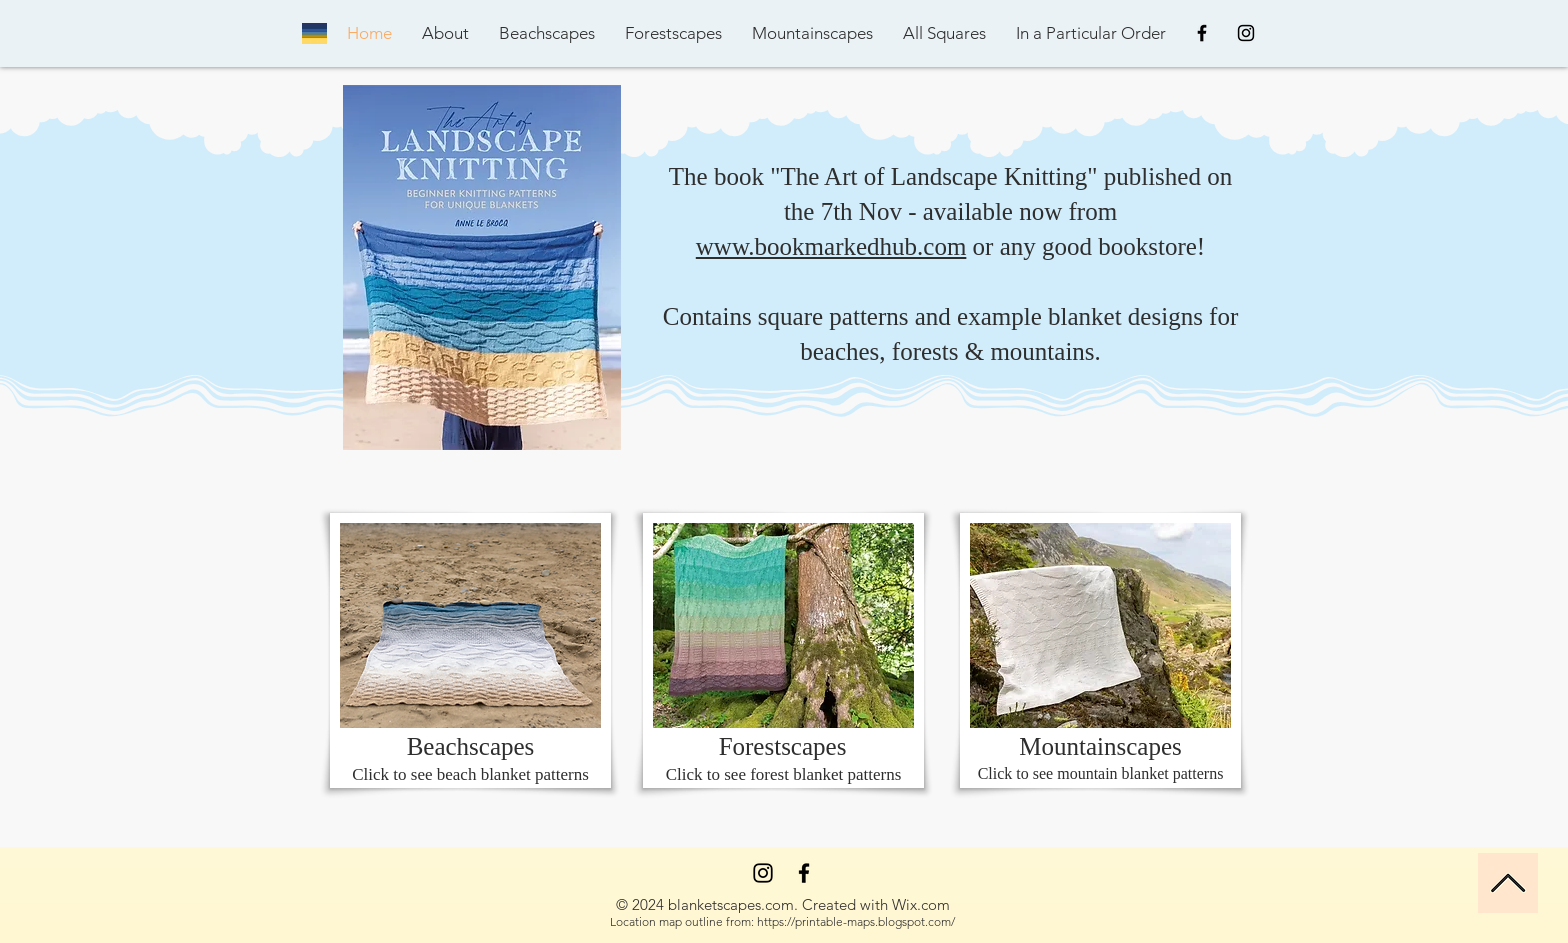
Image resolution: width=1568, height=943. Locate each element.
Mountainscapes (1100, 746)
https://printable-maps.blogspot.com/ (856, 921)
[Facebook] (804, 873)
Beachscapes (471, 746)
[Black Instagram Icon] (1246, 33)
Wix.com (921, 904)
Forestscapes (783, 746)
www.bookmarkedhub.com (831, 246)
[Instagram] (763, 873)
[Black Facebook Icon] (1202, 33)
